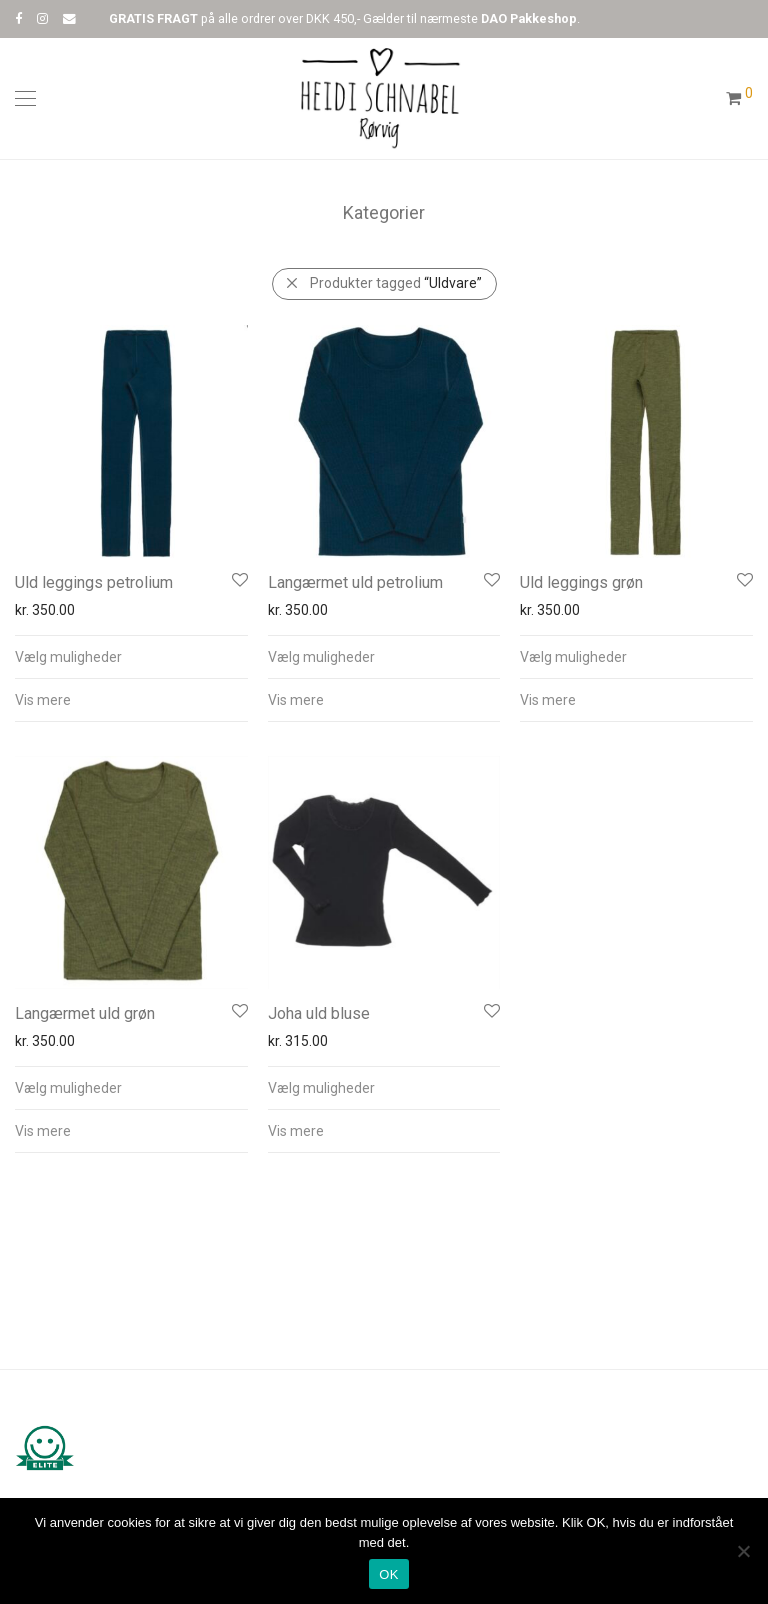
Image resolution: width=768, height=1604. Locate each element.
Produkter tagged (396, 283)
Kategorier (384, 212)
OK (388, 1574)
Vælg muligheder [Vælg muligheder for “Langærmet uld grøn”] (68, 1088)
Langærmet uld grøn (85, 1013)
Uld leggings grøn (581, 582)
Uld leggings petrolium (94, 582)
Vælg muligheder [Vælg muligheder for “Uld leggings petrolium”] (68, 657)
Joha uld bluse (319, 1013)
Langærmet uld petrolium (355, 582)
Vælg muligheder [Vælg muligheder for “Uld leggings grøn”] (573, 657)
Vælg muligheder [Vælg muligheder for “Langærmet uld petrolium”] (321, 657)
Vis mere (43, 700)
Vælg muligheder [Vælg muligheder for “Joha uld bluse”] (321, 1088)
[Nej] (743, 1551)
